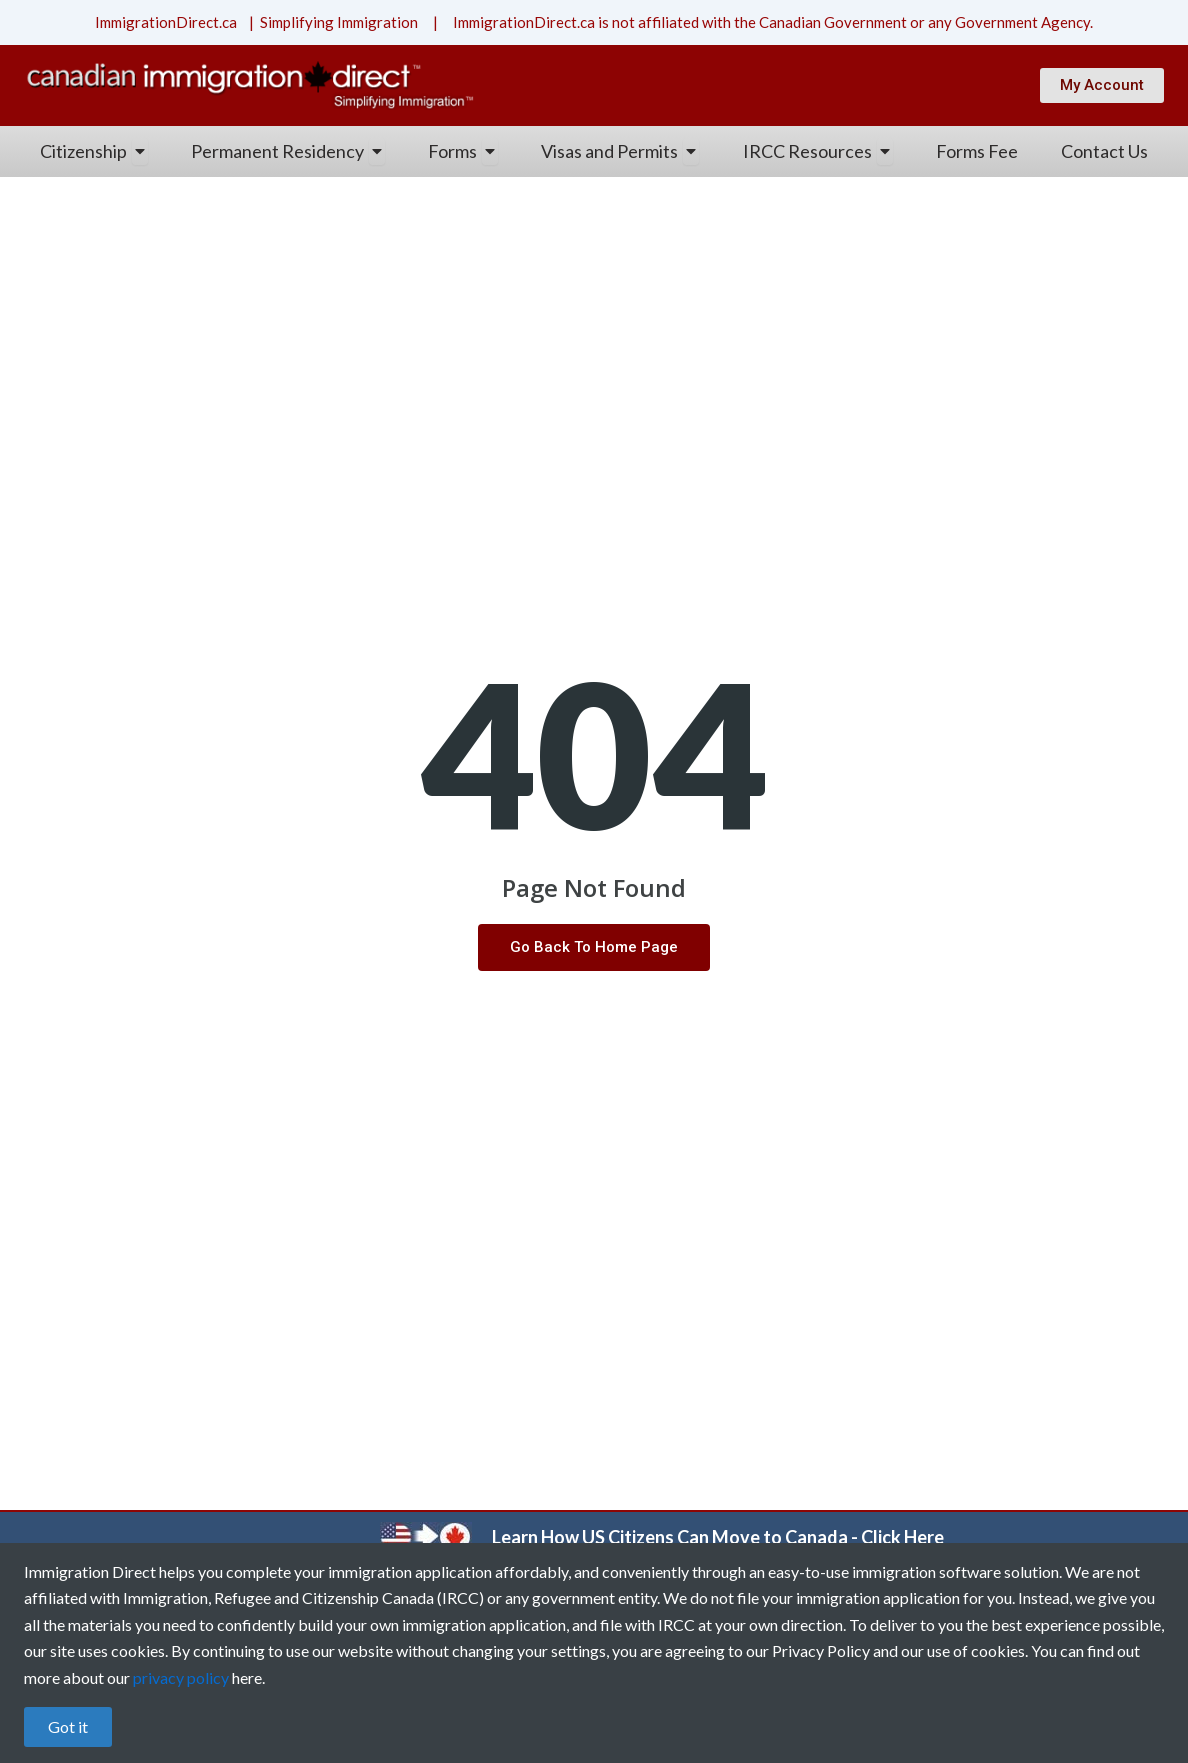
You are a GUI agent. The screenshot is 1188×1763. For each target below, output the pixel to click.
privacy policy (181, 1677)
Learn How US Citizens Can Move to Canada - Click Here (718, 1537)
